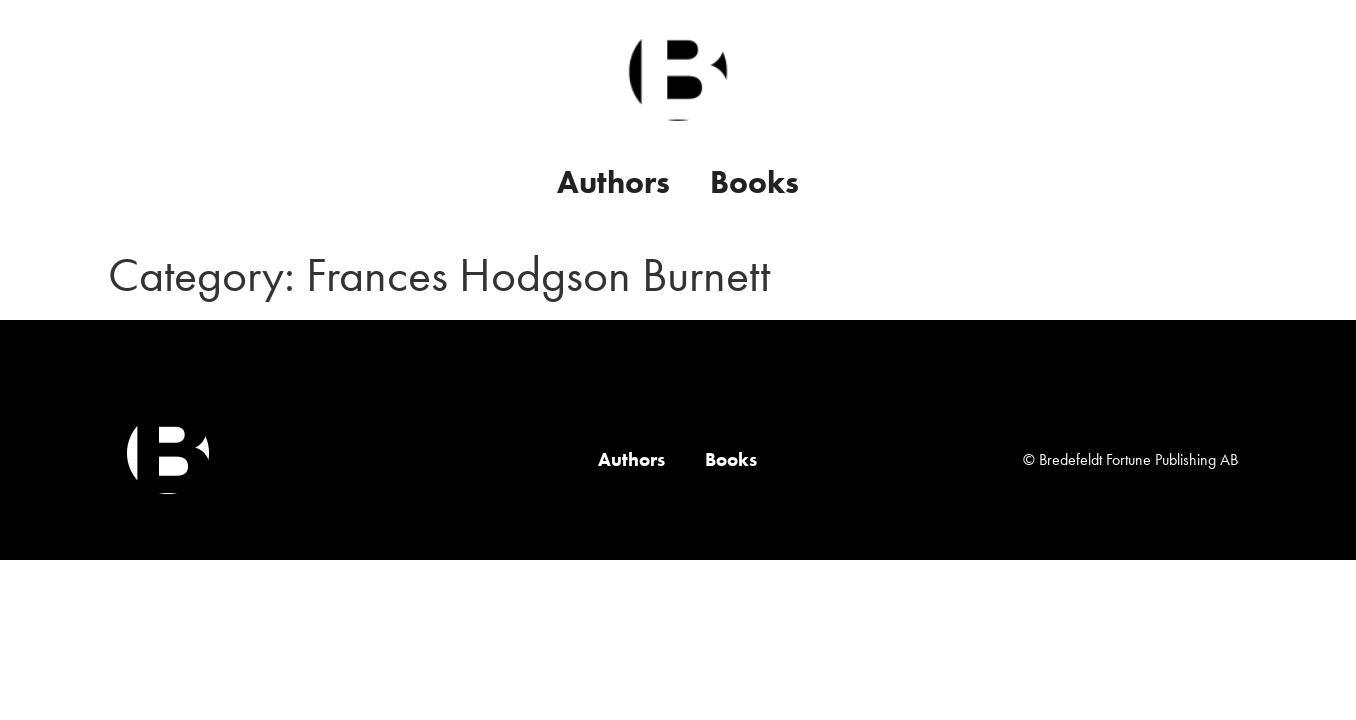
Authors (613, 182)
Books (754, 182)
